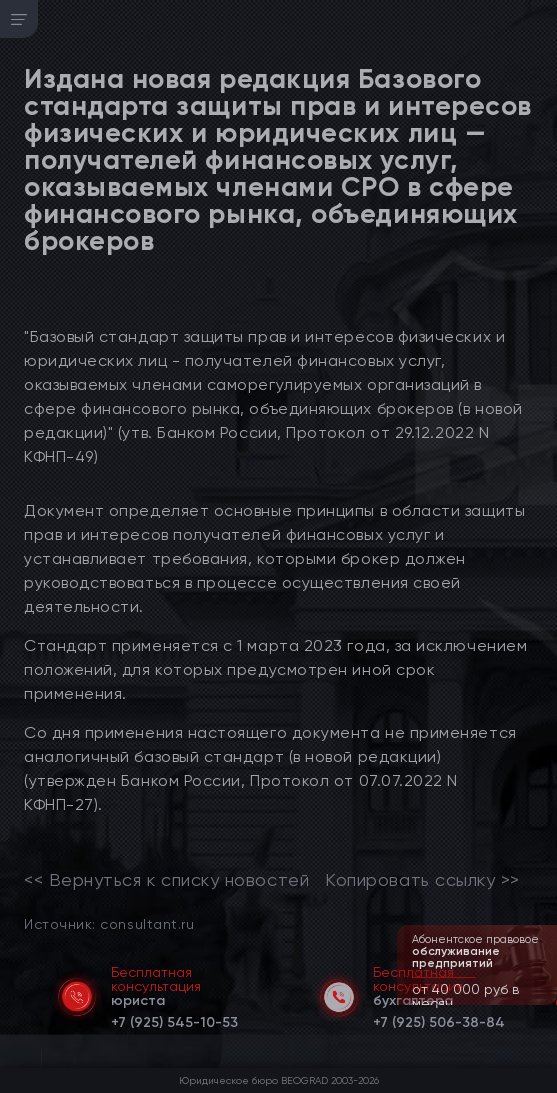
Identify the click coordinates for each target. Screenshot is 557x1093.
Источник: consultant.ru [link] (109, 923)
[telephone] (174, 1019)
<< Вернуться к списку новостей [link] (166, 880)
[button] (544, 1003)
